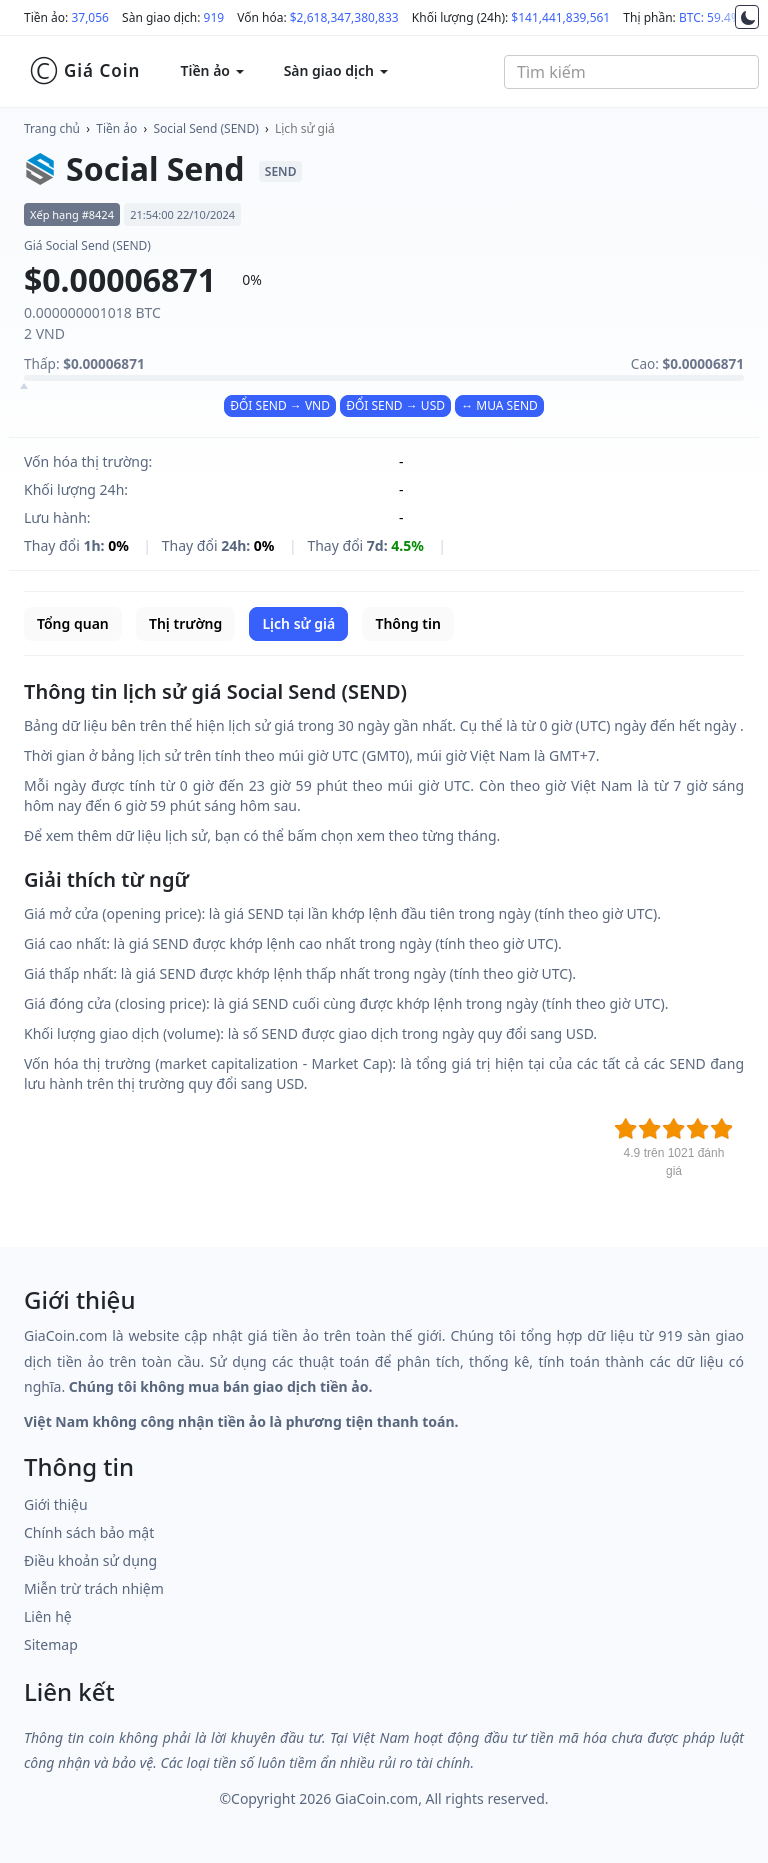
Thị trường (185, 623)
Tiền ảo (116, 128)
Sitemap (51, 1644)
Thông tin (407, 623)
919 (214, 17)
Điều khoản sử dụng (90, 1560)
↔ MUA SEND (499, 405)
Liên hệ (48, 1616)
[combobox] (631, 72)
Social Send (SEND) (206, 128)
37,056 (90, 17)
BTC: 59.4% (710, 17)
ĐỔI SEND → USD (395, 405)
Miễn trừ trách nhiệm (94, 1588)
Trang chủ (52, 128)
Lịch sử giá (305, 128)
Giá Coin (84, 71)
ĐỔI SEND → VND (280, 405)
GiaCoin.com (376, 1798)
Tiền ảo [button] (211, 70)
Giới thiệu (56, 1504)
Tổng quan (73, 623)
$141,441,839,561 (560, 17)
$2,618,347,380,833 (344, 17)
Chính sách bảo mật (89, 1532)
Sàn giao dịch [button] (336, 70)
